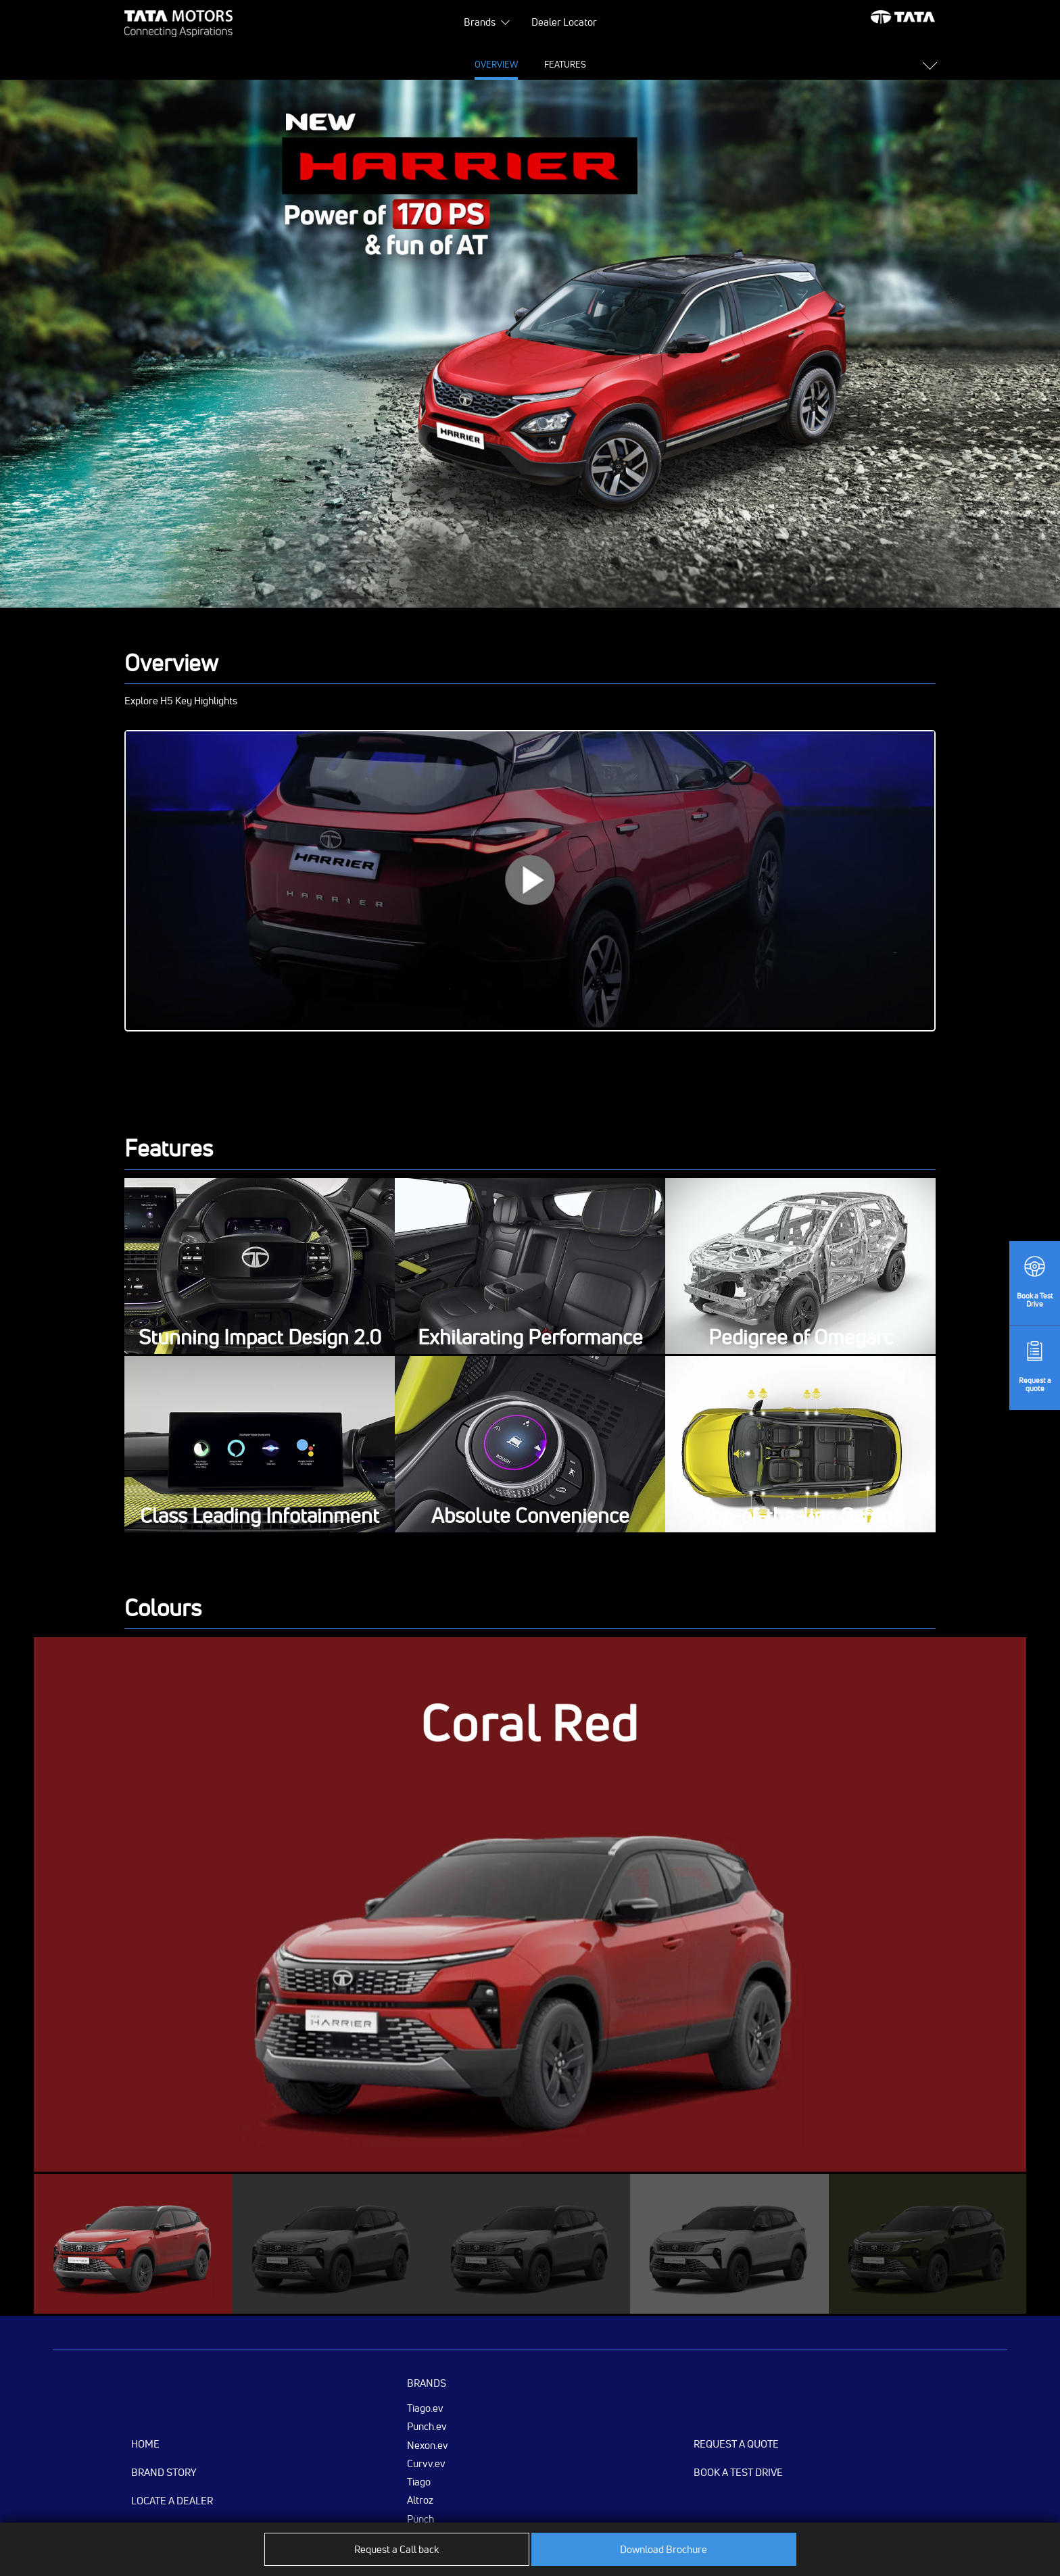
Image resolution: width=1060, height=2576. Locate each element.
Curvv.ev (426, 2463)
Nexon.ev (427, 2445)
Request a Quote (736, 2444)
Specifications (502, 64)
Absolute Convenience (530, 1516)
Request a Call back (396, 2549)
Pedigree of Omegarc (800, 1338)
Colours (644, 64)
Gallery (580, 64)
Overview (352, 64)
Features (422, 64)
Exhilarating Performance (530, 1338)
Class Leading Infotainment (259, 1516)
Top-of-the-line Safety (800, 1516)
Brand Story (164, 2472)
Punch (420, 2518)
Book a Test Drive (738, 2472)
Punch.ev (427, 2426)
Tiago (419, 2481)
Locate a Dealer (172, 2500)
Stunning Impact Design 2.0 (260, 1338)
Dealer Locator (564, 22)
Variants (710, 64)
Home (145, 2444)
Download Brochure (663, 2549)
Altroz (420, 2500)
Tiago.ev (425, 2408)
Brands (480, 22)
